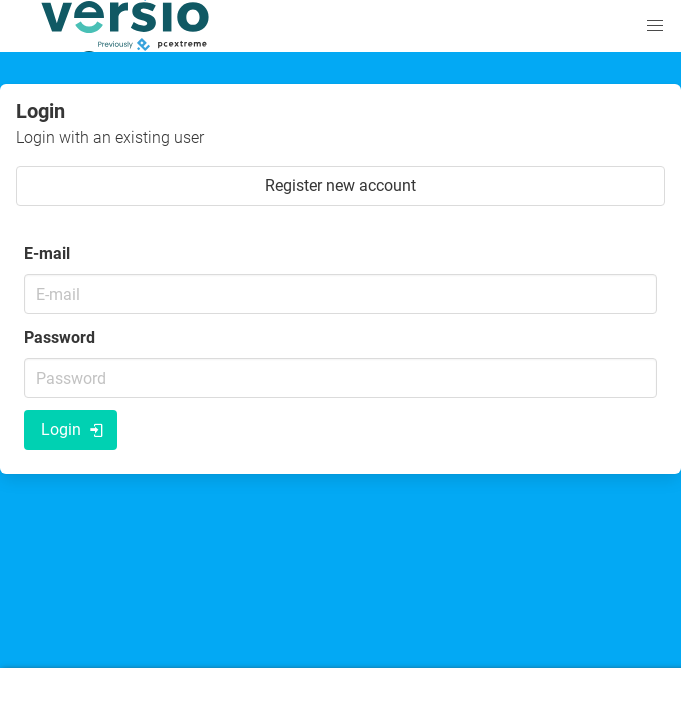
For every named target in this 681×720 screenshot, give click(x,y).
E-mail (47, 253)
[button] (655, 26)
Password (59, 337)
